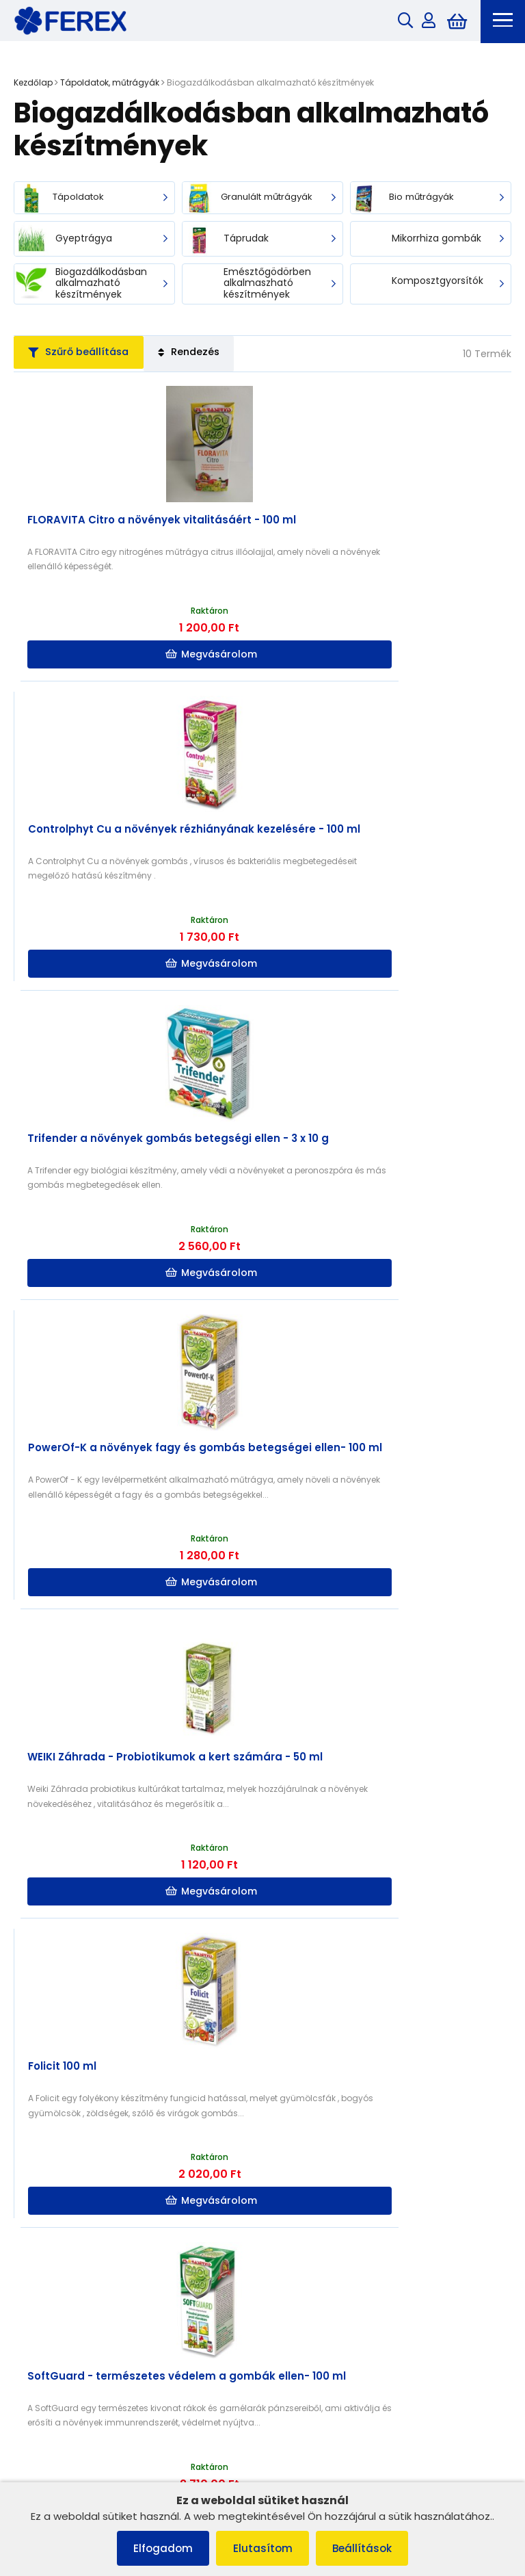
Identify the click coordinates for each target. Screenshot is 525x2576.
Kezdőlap (33, 84)
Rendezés (211, 357)
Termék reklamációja (68, 2291)
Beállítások (370, 2547)
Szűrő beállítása (86, 357)
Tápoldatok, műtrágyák (109, 84)
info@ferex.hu (323, 2381)
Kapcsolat (299, 2184)
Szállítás (295, 2202)
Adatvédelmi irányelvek (73, 2256)
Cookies (39, 2202)
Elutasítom (263, 2547)
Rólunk (35, 2238)
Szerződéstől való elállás (76, 2273)
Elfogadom (155, 2547)
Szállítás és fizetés (61, 2220)
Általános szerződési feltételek (89, 2167)
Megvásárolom (139, 659)
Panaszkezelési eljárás (72, 2184)
